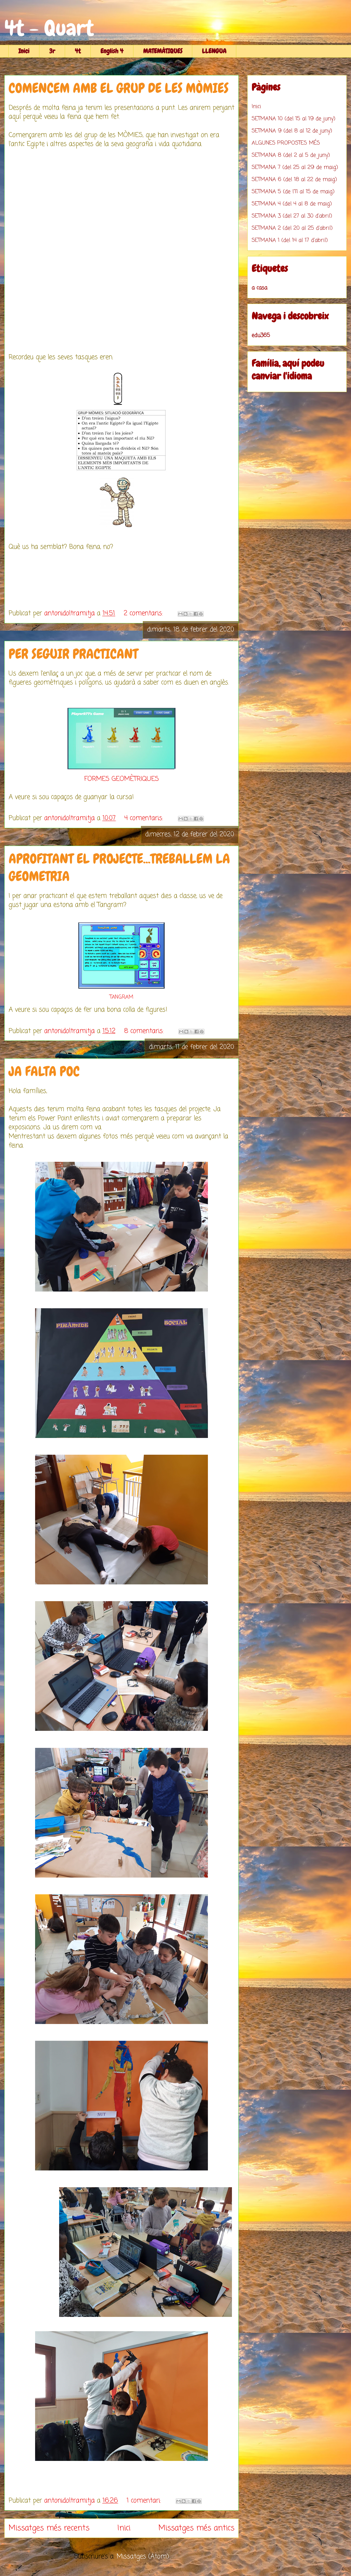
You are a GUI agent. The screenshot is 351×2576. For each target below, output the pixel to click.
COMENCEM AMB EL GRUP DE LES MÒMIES (119, 88)
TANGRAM (121, 997)
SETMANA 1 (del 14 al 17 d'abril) (290, 240)
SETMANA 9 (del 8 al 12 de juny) (292, 131)
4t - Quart (49, 28)
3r (52, 51)
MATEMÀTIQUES (162, 51)
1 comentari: (145, 2501)
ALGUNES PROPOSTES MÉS (286, 143)
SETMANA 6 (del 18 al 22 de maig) (294, 179)
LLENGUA (214, 51)
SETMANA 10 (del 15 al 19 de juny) (293, 119)
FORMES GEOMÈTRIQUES (121, 779)
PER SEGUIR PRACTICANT (73, 654)
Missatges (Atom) (143, 2557)
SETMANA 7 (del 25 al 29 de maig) (295, 167)
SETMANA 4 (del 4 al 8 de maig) (292, 204)
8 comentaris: (145, 1031)
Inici (23, 51)
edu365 (261, 335)
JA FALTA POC (44, 1071)
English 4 (111, 51)
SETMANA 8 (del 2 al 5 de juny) (291, 155)
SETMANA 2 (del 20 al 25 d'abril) (292, 228)
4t (78, 51)
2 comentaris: (144, 613)
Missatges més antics (196, 2528)
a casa (259, 288)
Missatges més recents (49, 2528)
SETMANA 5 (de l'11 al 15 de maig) (293, 192)
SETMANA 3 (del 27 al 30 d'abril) (292, 216)
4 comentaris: (144, 818)
